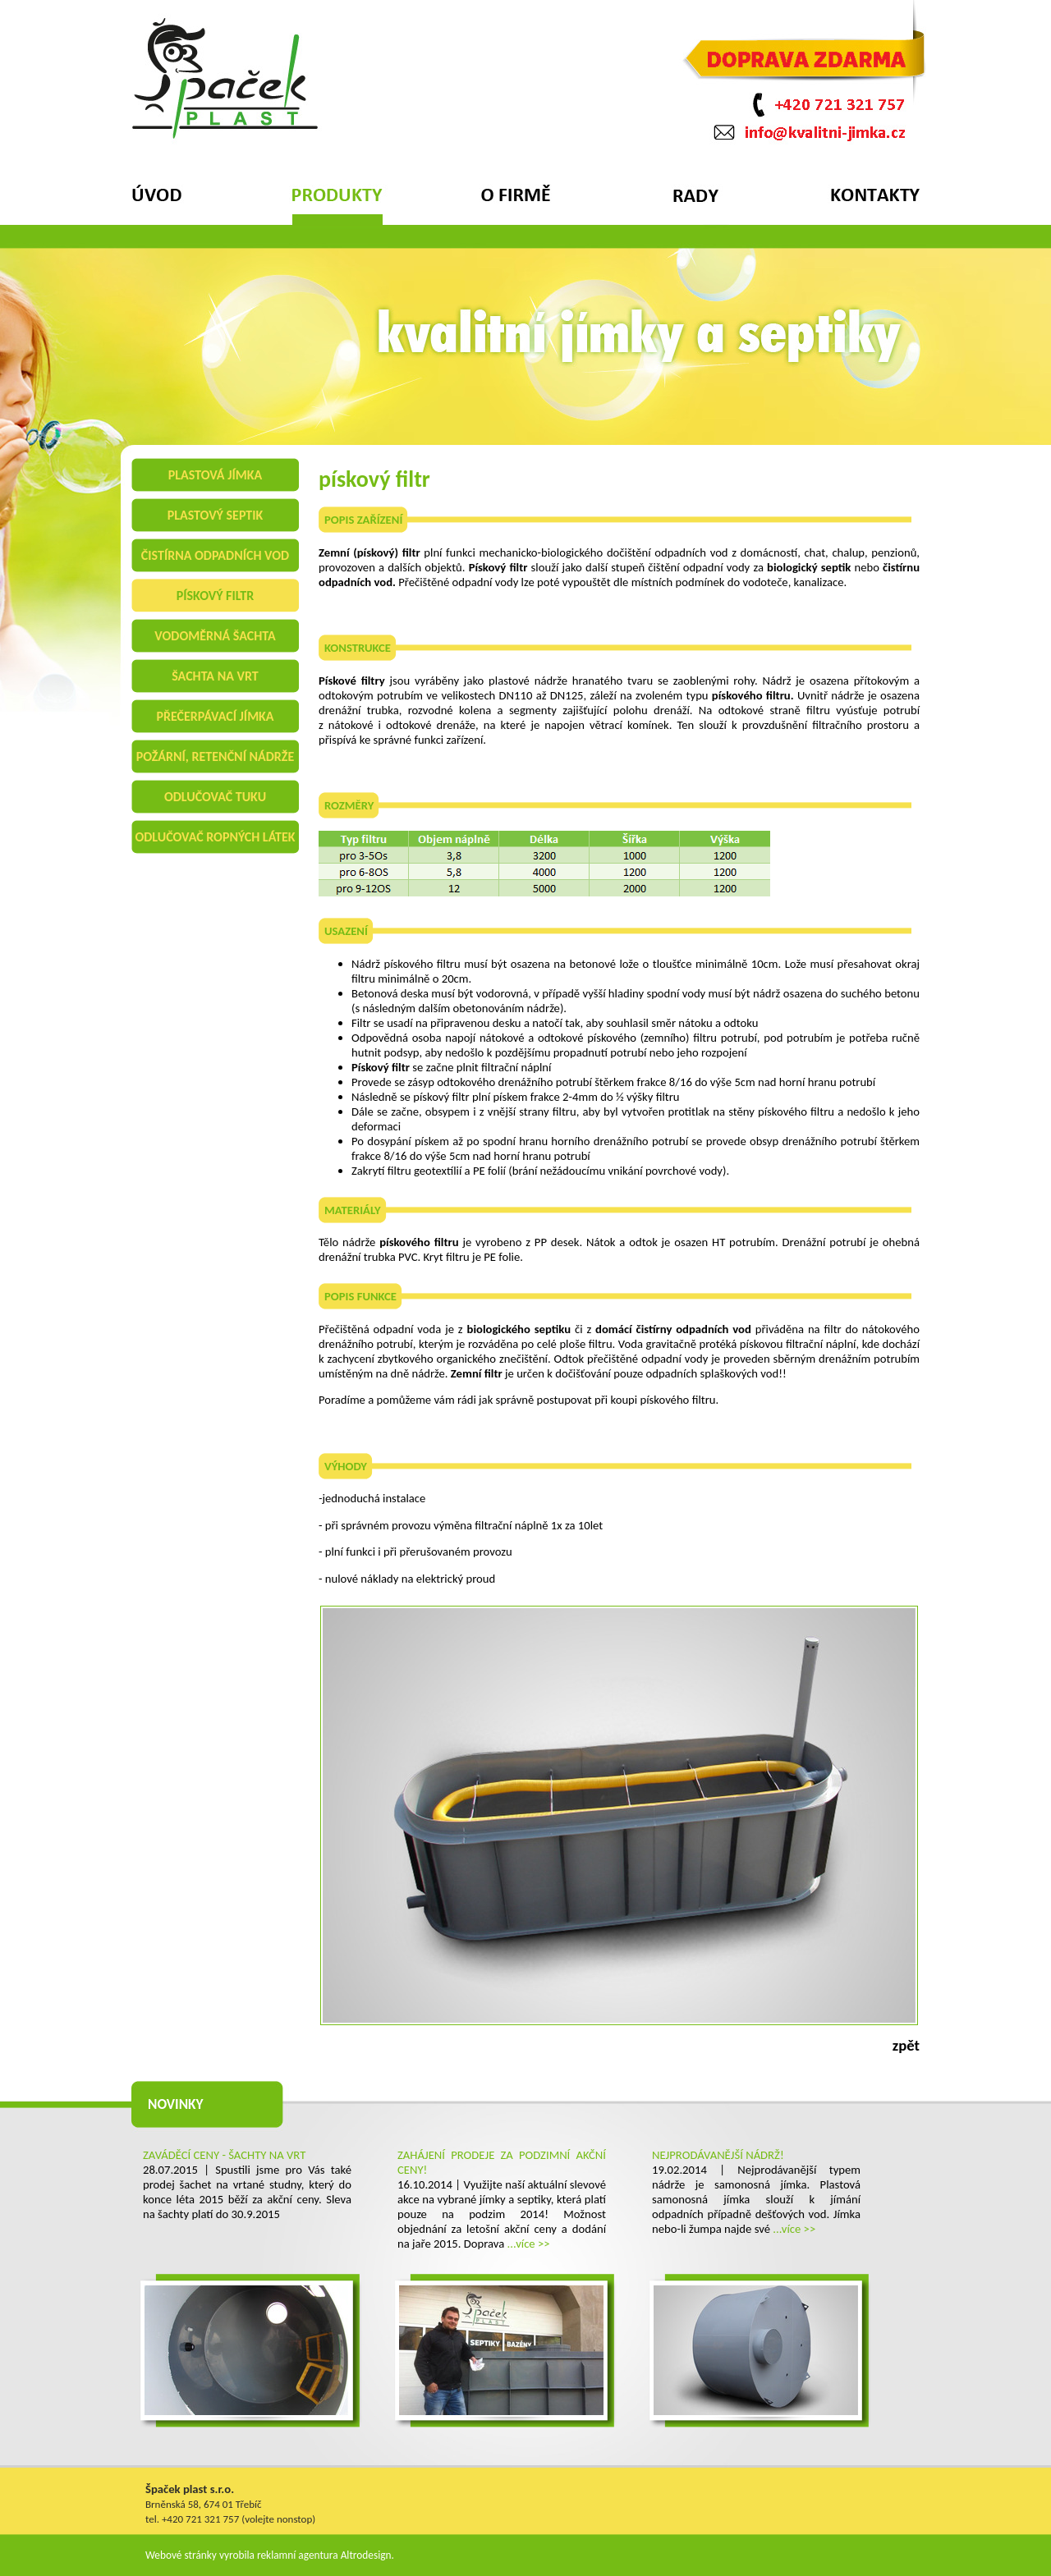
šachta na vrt (215, 676)
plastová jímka (215, 475)
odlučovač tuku (215, 796)
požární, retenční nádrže (215, 756)
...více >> (528, 2243)
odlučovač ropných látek (215, 837)
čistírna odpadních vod (215, 555)
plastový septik (216, 515)
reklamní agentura (297, 2555)
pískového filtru (678, 1399)
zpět (906, 2045)
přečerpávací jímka (214, 716)
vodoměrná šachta (214, 636)
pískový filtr (215, 595)
